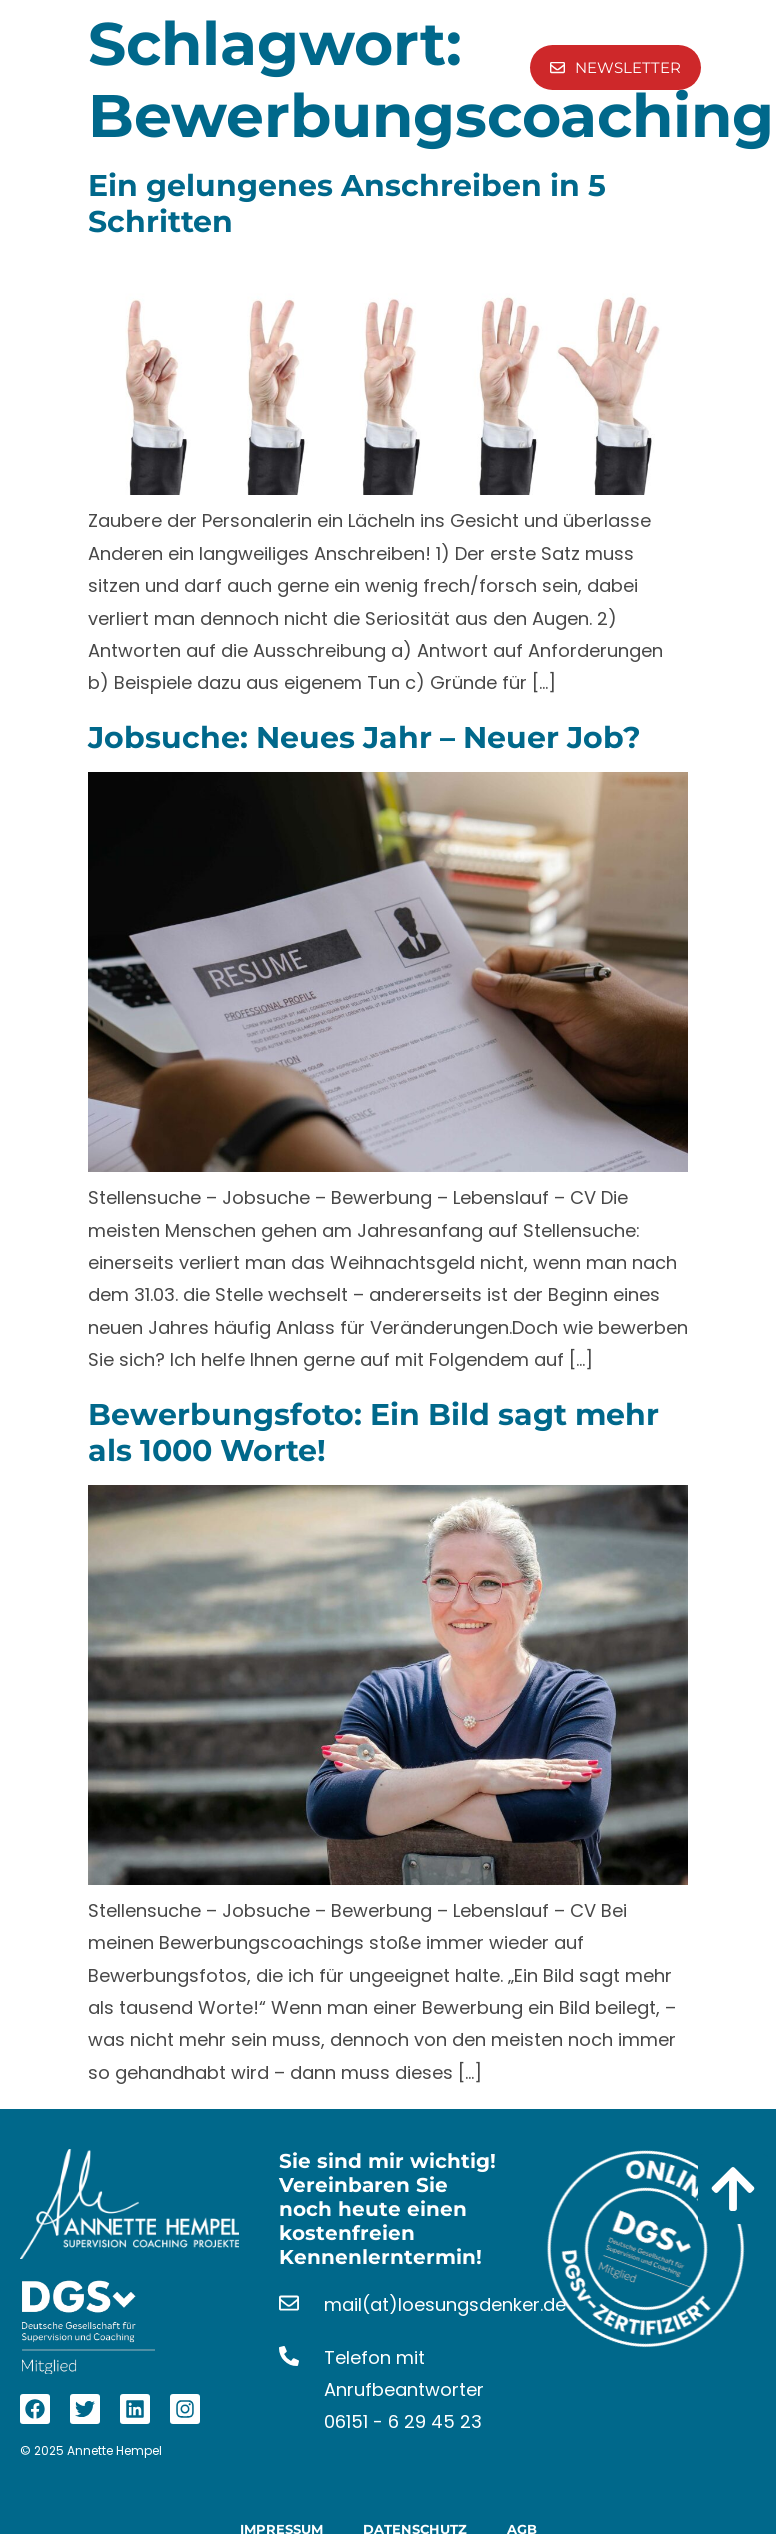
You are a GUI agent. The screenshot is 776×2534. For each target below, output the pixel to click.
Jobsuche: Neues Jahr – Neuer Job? (364, 737)
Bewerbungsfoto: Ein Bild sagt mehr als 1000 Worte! (373, 1432)
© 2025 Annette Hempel (91, 2450)
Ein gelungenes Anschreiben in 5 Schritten (347, 203)
